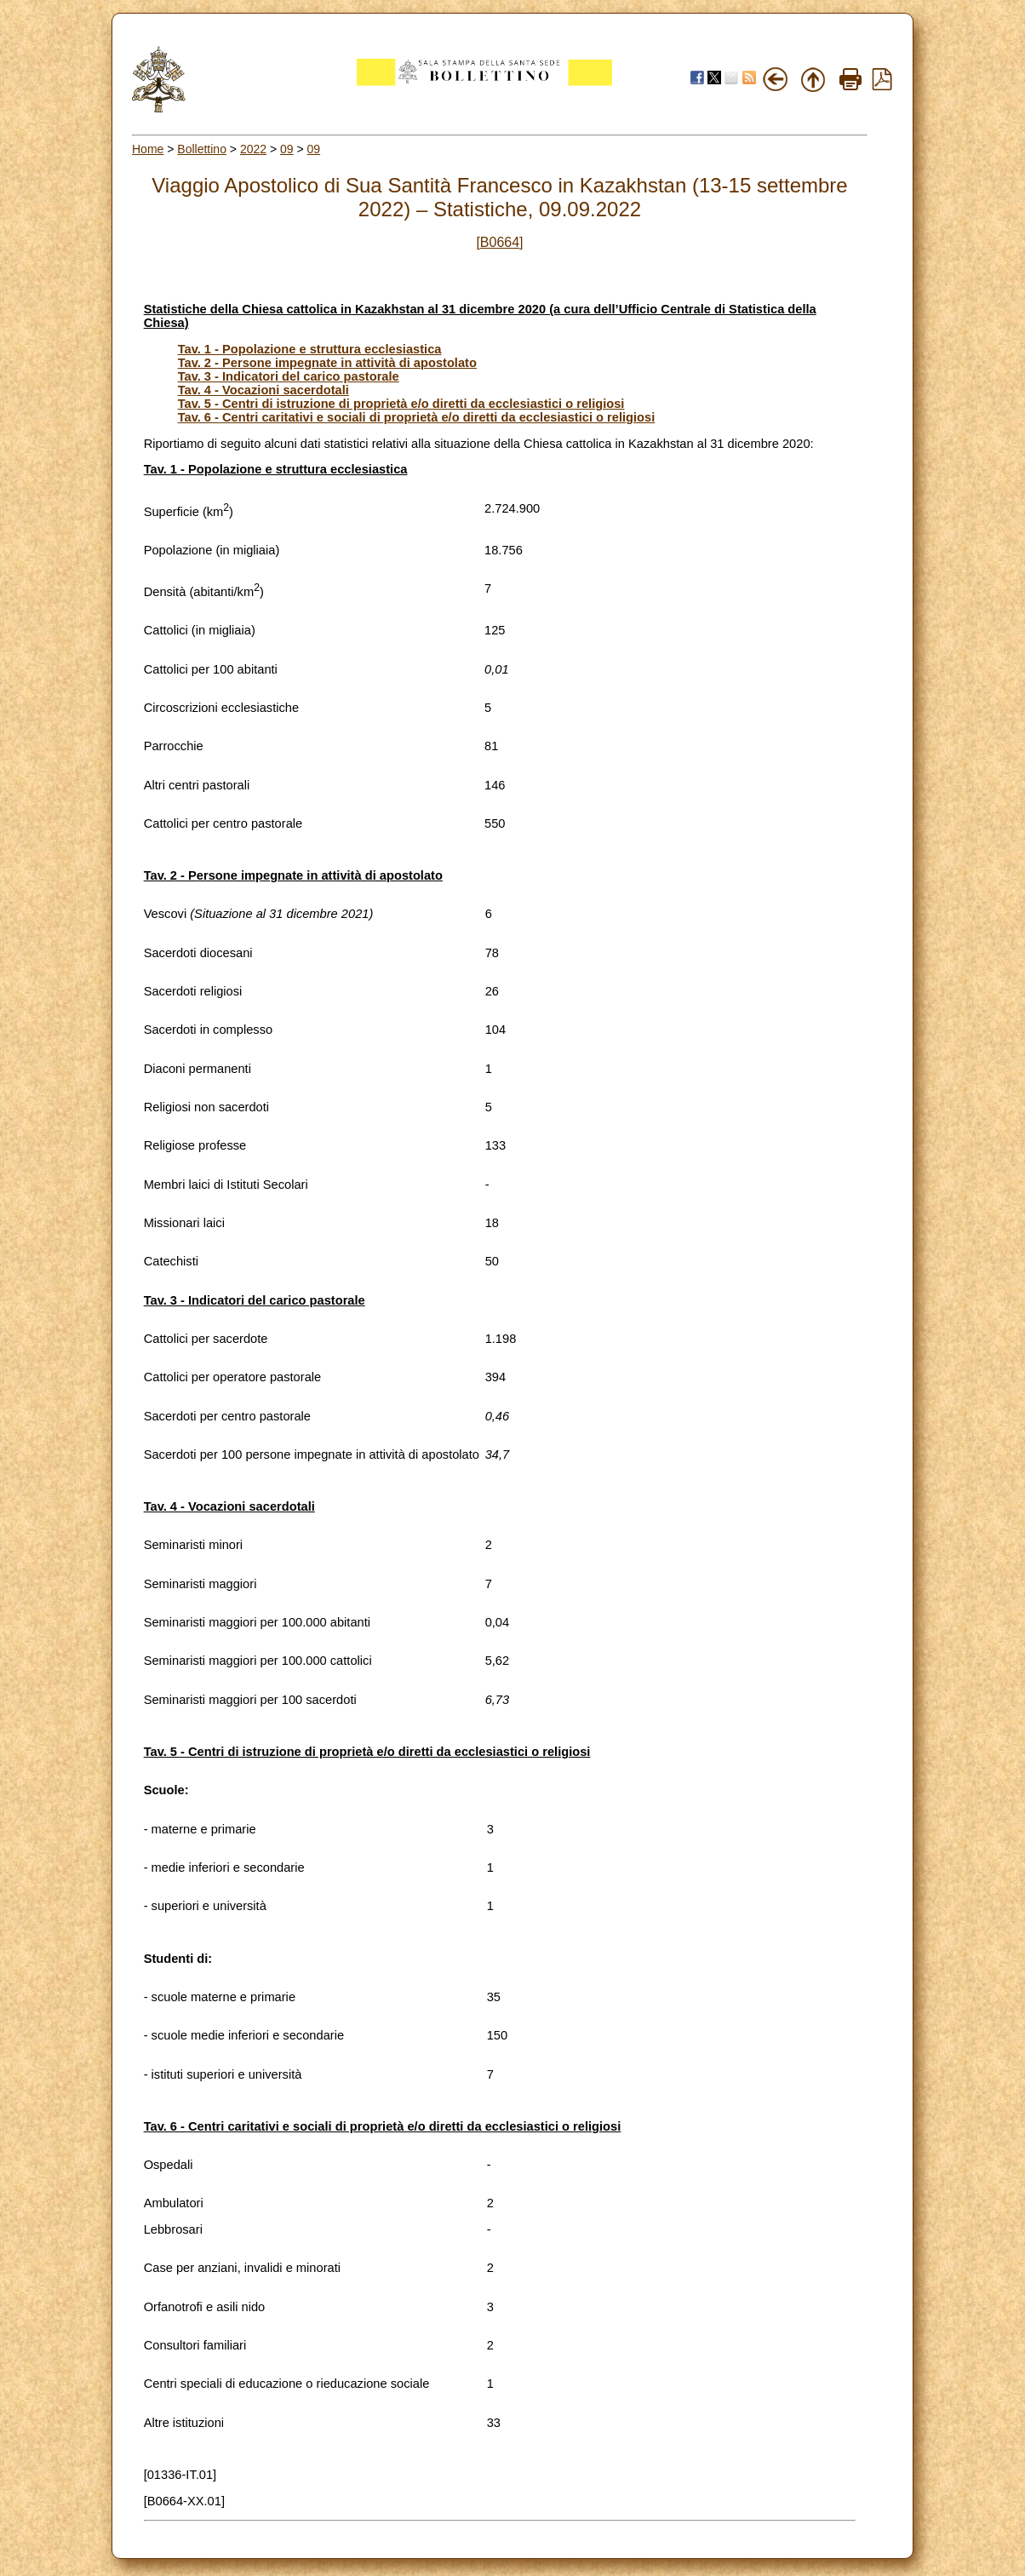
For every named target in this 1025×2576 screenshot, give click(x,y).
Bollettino (201, 149)
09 (287, 149)
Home (147, 149)
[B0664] (499, 242)
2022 (253, 149)
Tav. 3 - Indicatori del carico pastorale (288, 376)
